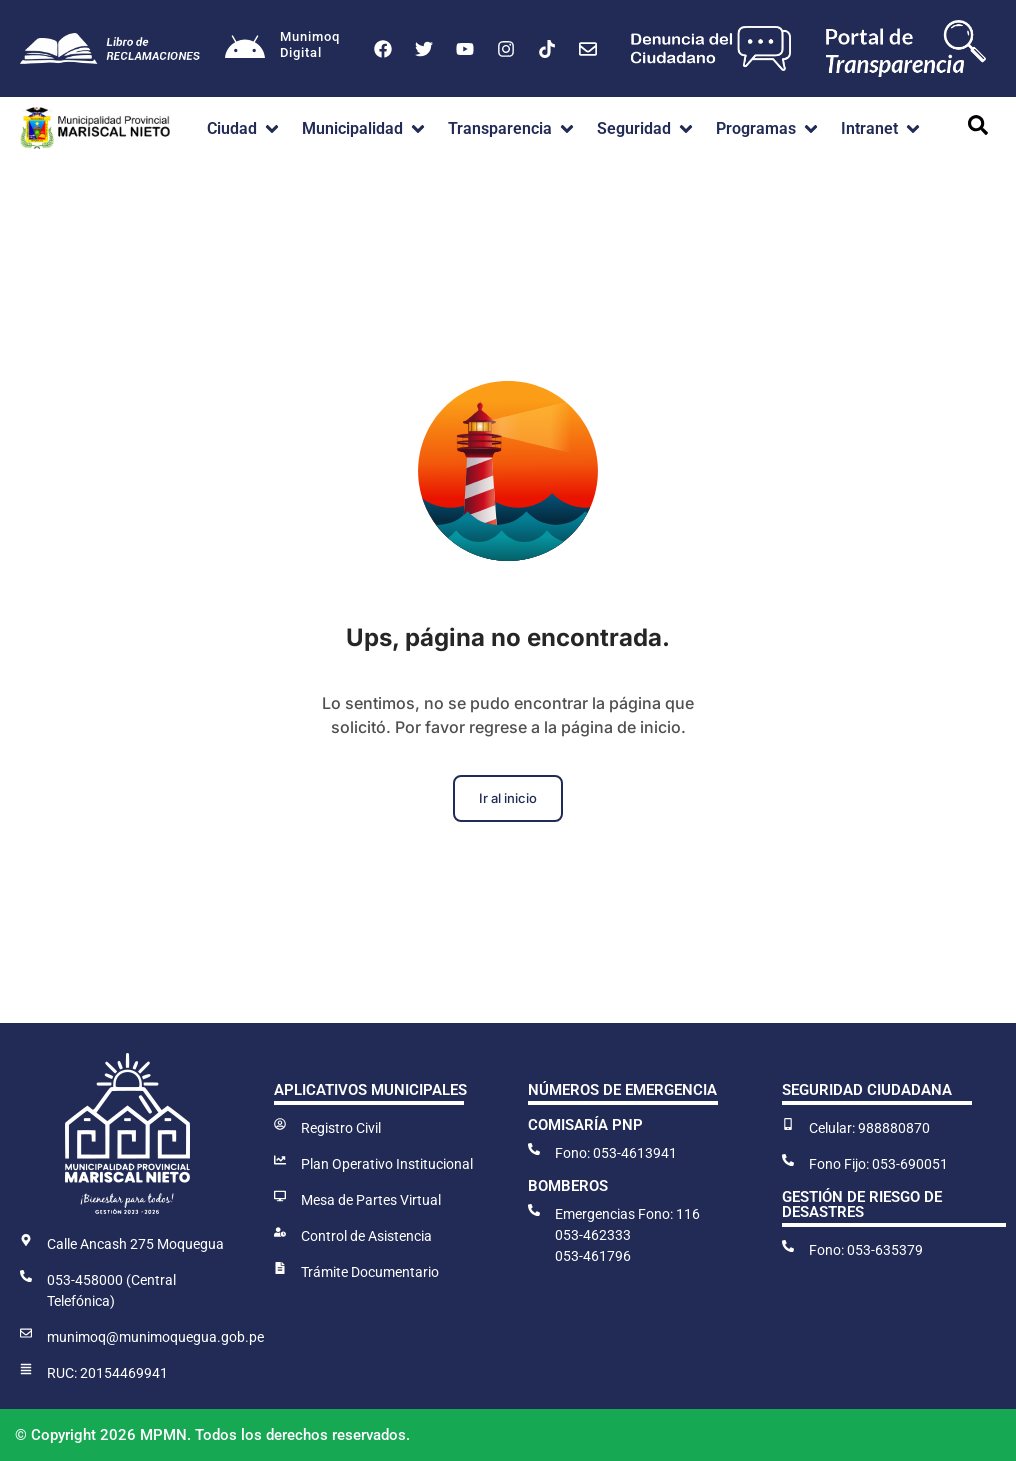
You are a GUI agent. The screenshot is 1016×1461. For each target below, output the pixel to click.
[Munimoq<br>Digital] (245, 49)
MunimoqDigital (310, 44)
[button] (244, 129)
